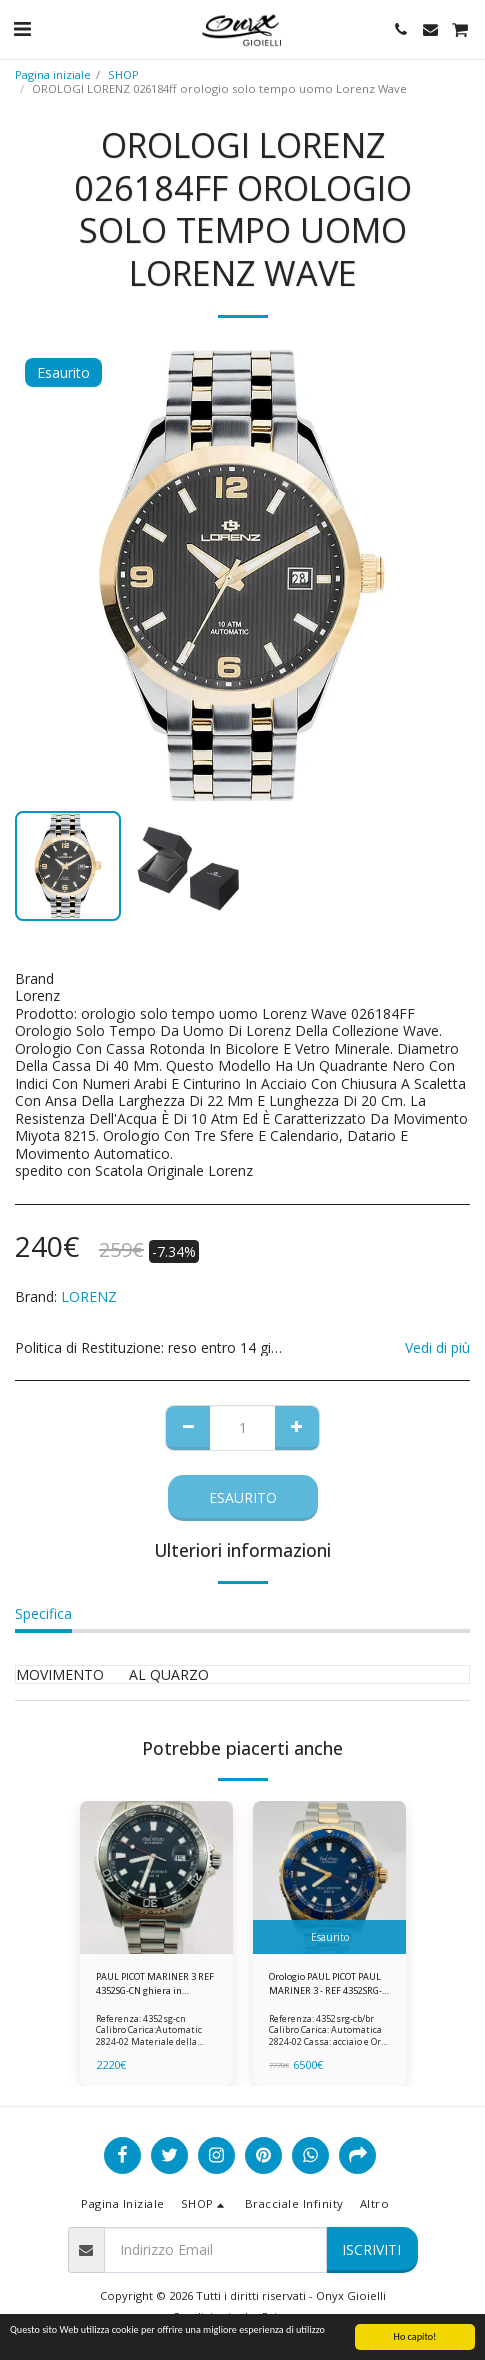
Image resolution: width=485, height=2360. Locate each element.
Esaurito (243, 1497)
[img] (156, 1877)
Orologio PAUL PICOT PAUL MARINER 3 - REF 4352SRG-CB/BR (325, 1983)
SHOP (123, 74)
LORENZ (89, 1296)
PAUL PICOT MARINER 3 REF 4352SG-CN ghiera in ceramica (155, 1983)
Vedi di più (437, 1348)
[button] (22, 28)
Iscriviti (371, 2249)
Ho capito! (415, 2336)
